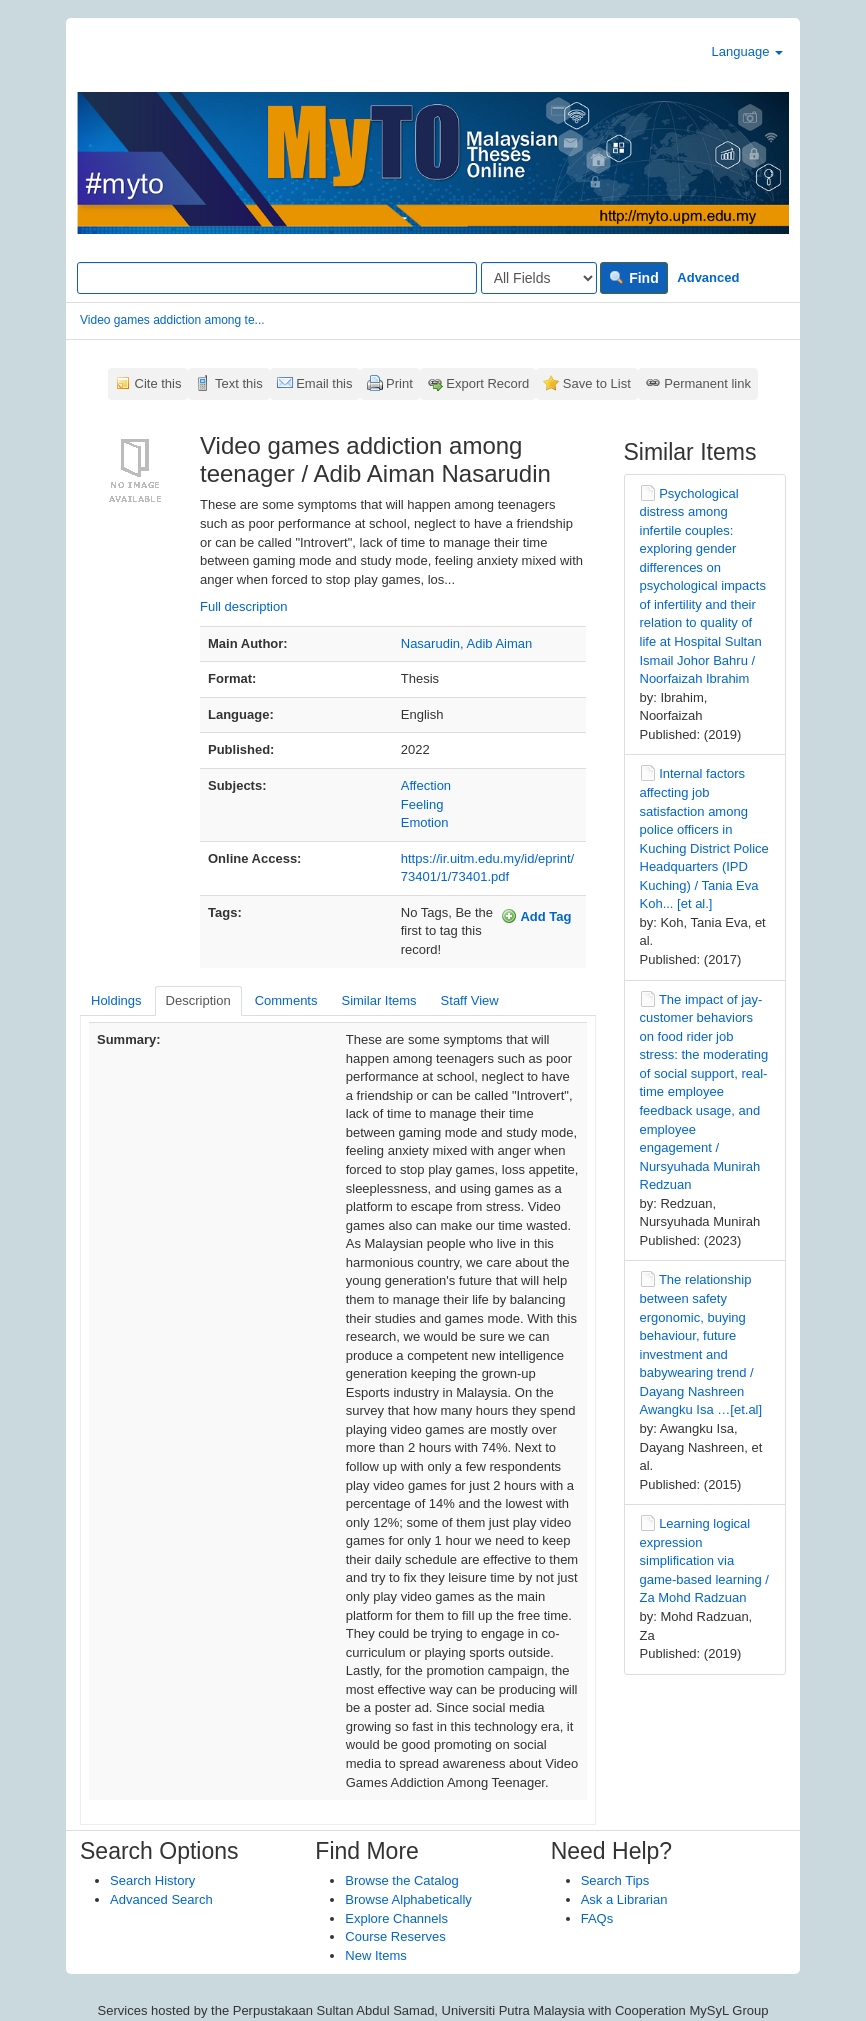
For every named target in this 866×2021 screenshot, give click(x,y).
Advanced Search (161, 1899)
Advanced (708, 277)
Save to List (597, 383)
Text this (239, 383)
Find (633, 278)
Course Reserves (395, 1936)
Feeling (422, 804)
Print (399, 383)
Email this (324, 383)
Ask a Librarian (624, 1899)
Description (198, 1000)
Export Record (487, 383)
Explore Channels (396, 1918)
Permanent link (707, 383)
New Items (375, 1955)
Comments (286, 1000)
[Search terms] (277, 278)
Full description (243, 606)
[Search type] (539, 278)
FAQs (597, 1918)
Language (747, 51)
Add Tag (536, 916)
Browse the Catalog (401, 1880)
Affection (426, 785)
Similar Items (378, 1000)
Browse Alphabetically (408, 1899)
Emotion (425, 822)
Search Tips (615, 1880)
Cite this (158, 383)
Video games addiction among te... (172, 320)
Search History (152, 1880)
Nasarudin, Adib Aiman (467, 643)
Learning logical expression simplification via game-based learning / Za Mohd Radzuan (704, 1560)
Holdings (116, 1000)
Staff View (470, 1000)
